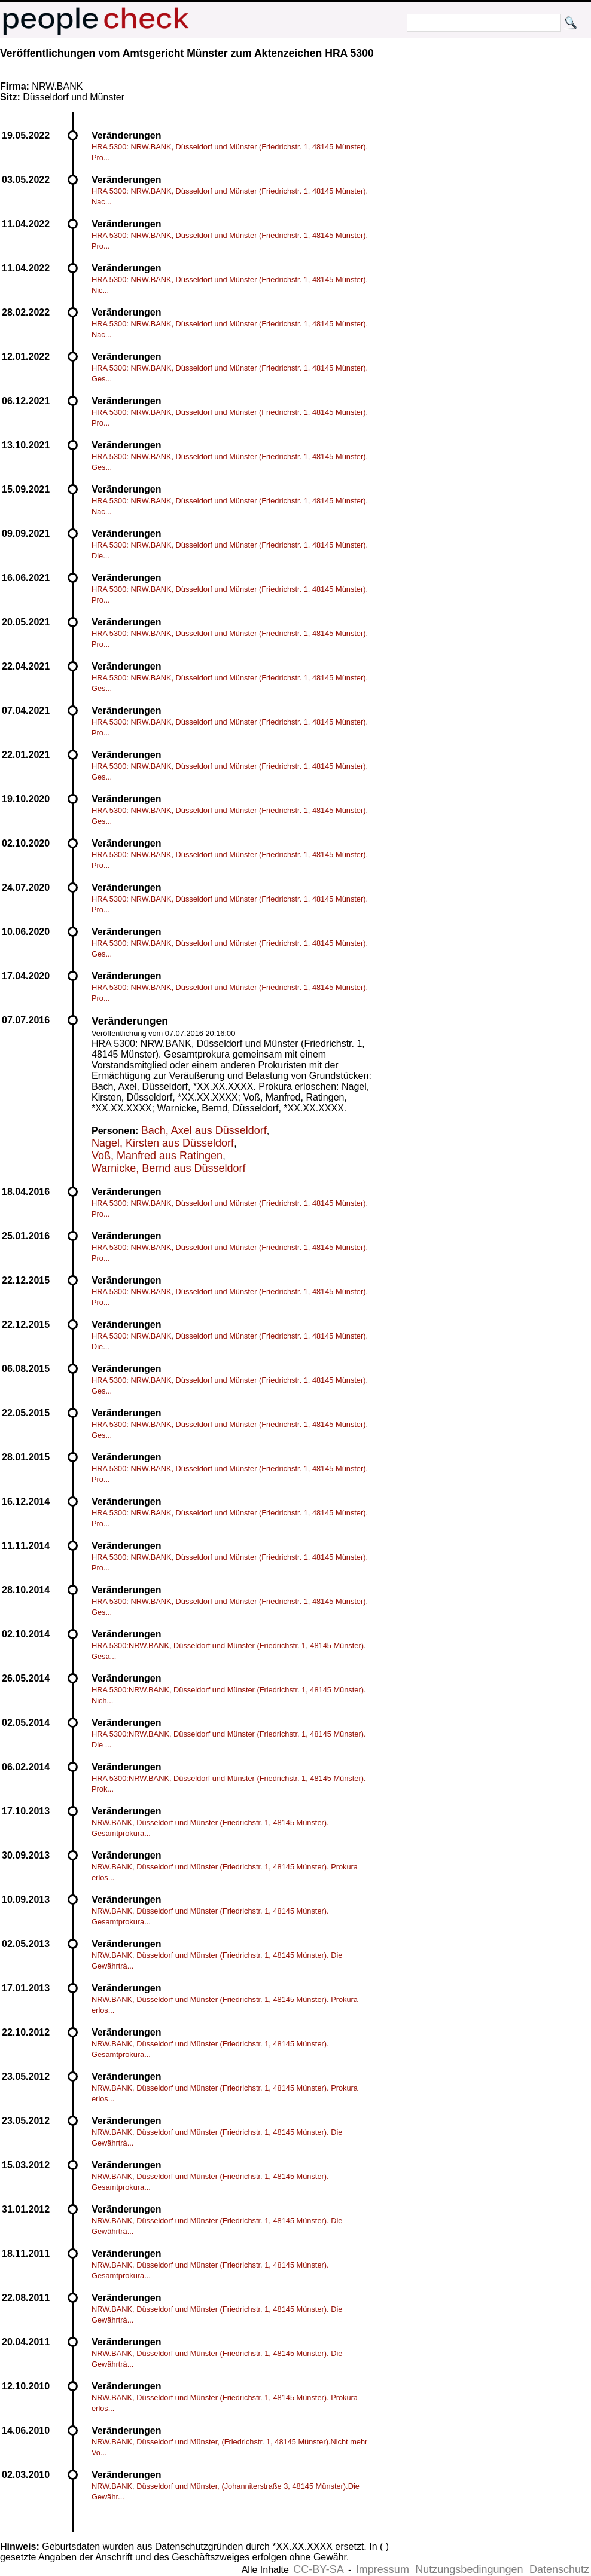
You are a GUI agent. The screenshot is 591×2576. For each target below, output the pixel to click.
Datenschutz (559, 2569)
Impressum (382, 2569)
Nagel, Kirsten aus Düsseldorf (163, 1143)
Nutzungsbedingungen (469, 2569)
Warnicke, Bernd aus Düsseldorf (168, 1168)
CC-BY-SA (318, 2569)
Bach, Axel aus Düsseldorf (204, 1130)
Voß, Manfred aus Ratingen (157, 1156)
